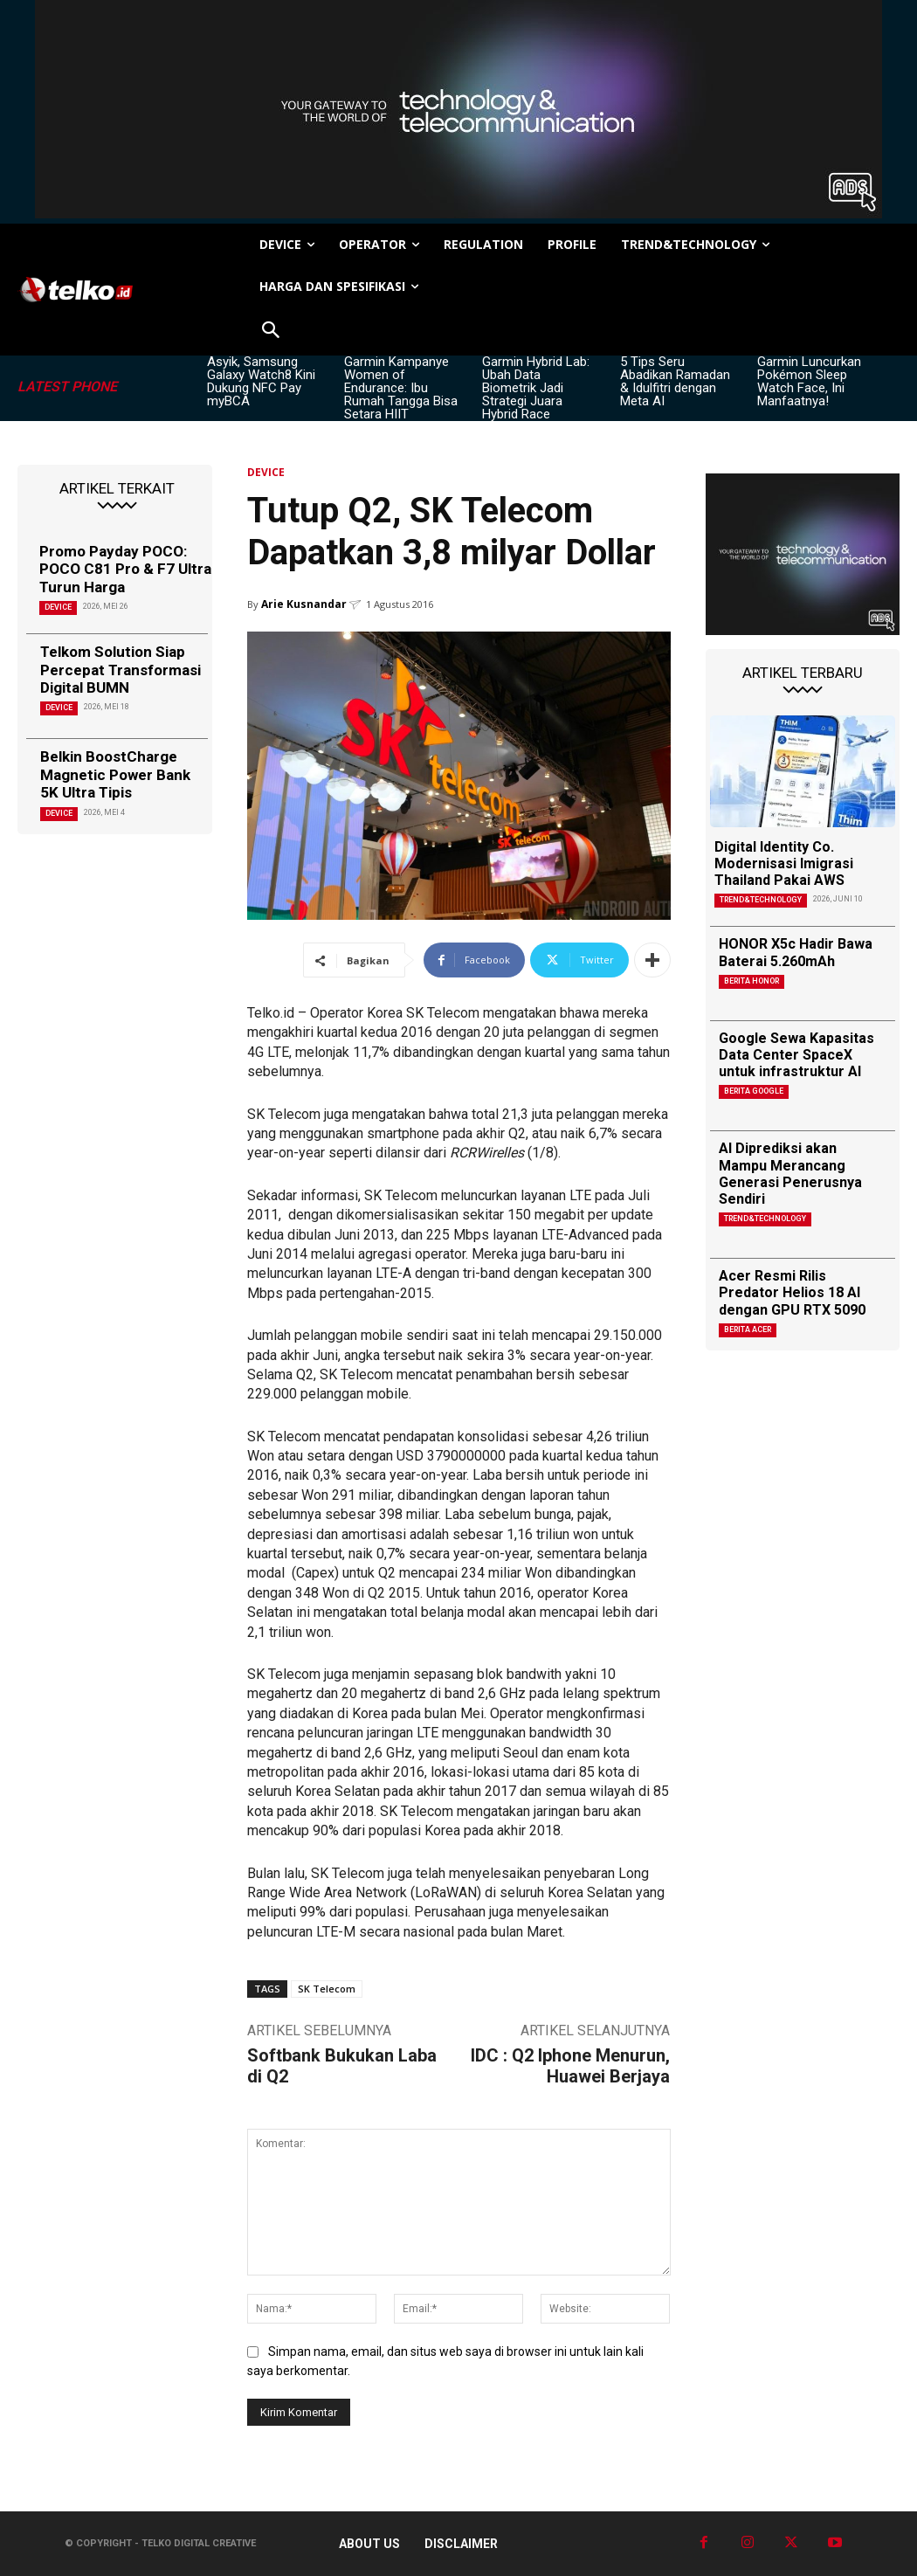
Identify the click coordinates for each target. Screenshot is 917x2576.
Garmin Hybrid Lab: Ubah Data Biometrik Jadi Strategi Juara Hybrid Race (536, 388)
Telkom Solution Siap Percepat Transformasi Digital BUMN (120, 669)
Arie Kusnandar (304, 604)
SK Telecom (326, 1988)
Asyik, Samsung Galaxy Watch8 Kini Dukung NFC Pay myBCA (261, 381)
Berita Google (753, 1091)
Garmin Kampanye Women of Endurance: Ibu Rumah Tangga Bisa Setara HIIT (401, 388)
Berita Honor (751, 981)
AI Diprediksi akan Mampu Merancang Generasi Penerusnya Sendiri (790, 1173)
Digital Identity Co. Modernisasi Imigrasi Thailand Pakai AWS (783, 863)
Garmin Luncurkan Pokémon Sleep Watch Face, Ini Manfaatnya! (809, 381)
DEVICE (58, 607)
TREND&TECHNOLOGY (761, 899)
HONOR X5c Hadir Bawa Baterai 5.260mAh (795, 952)
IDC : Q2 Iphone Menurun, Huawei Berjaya (570, 2066)
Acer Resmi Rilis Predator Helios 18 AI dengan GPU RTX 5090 (792, 1292)
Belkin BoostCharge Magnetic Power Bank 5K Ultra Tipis (115, 774)
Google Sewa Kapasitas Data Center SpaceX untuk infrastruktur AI (796, 1055)
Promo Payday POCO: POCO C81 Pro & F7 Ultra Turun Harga (125, 569)
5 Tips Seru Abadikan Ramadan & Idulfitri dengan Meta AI (675, 381)
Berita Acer (747, 1329)
